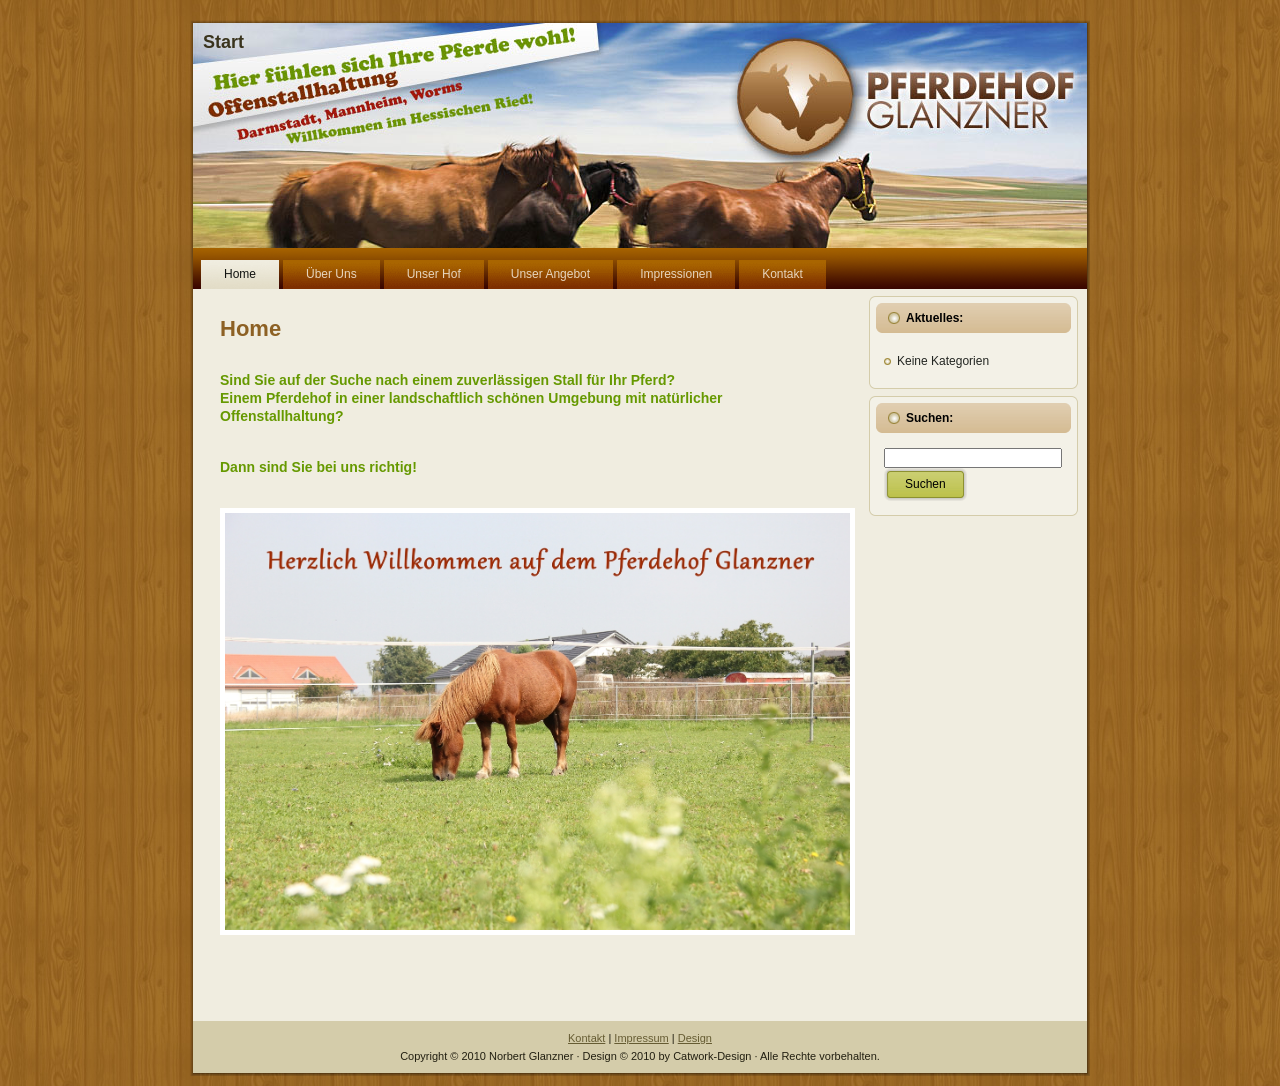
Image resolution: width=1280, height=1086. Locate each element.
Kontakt (586, 1038)
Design (695, 1038)
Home (250, 328)
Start (223, 42)
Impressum (641, 1038)
